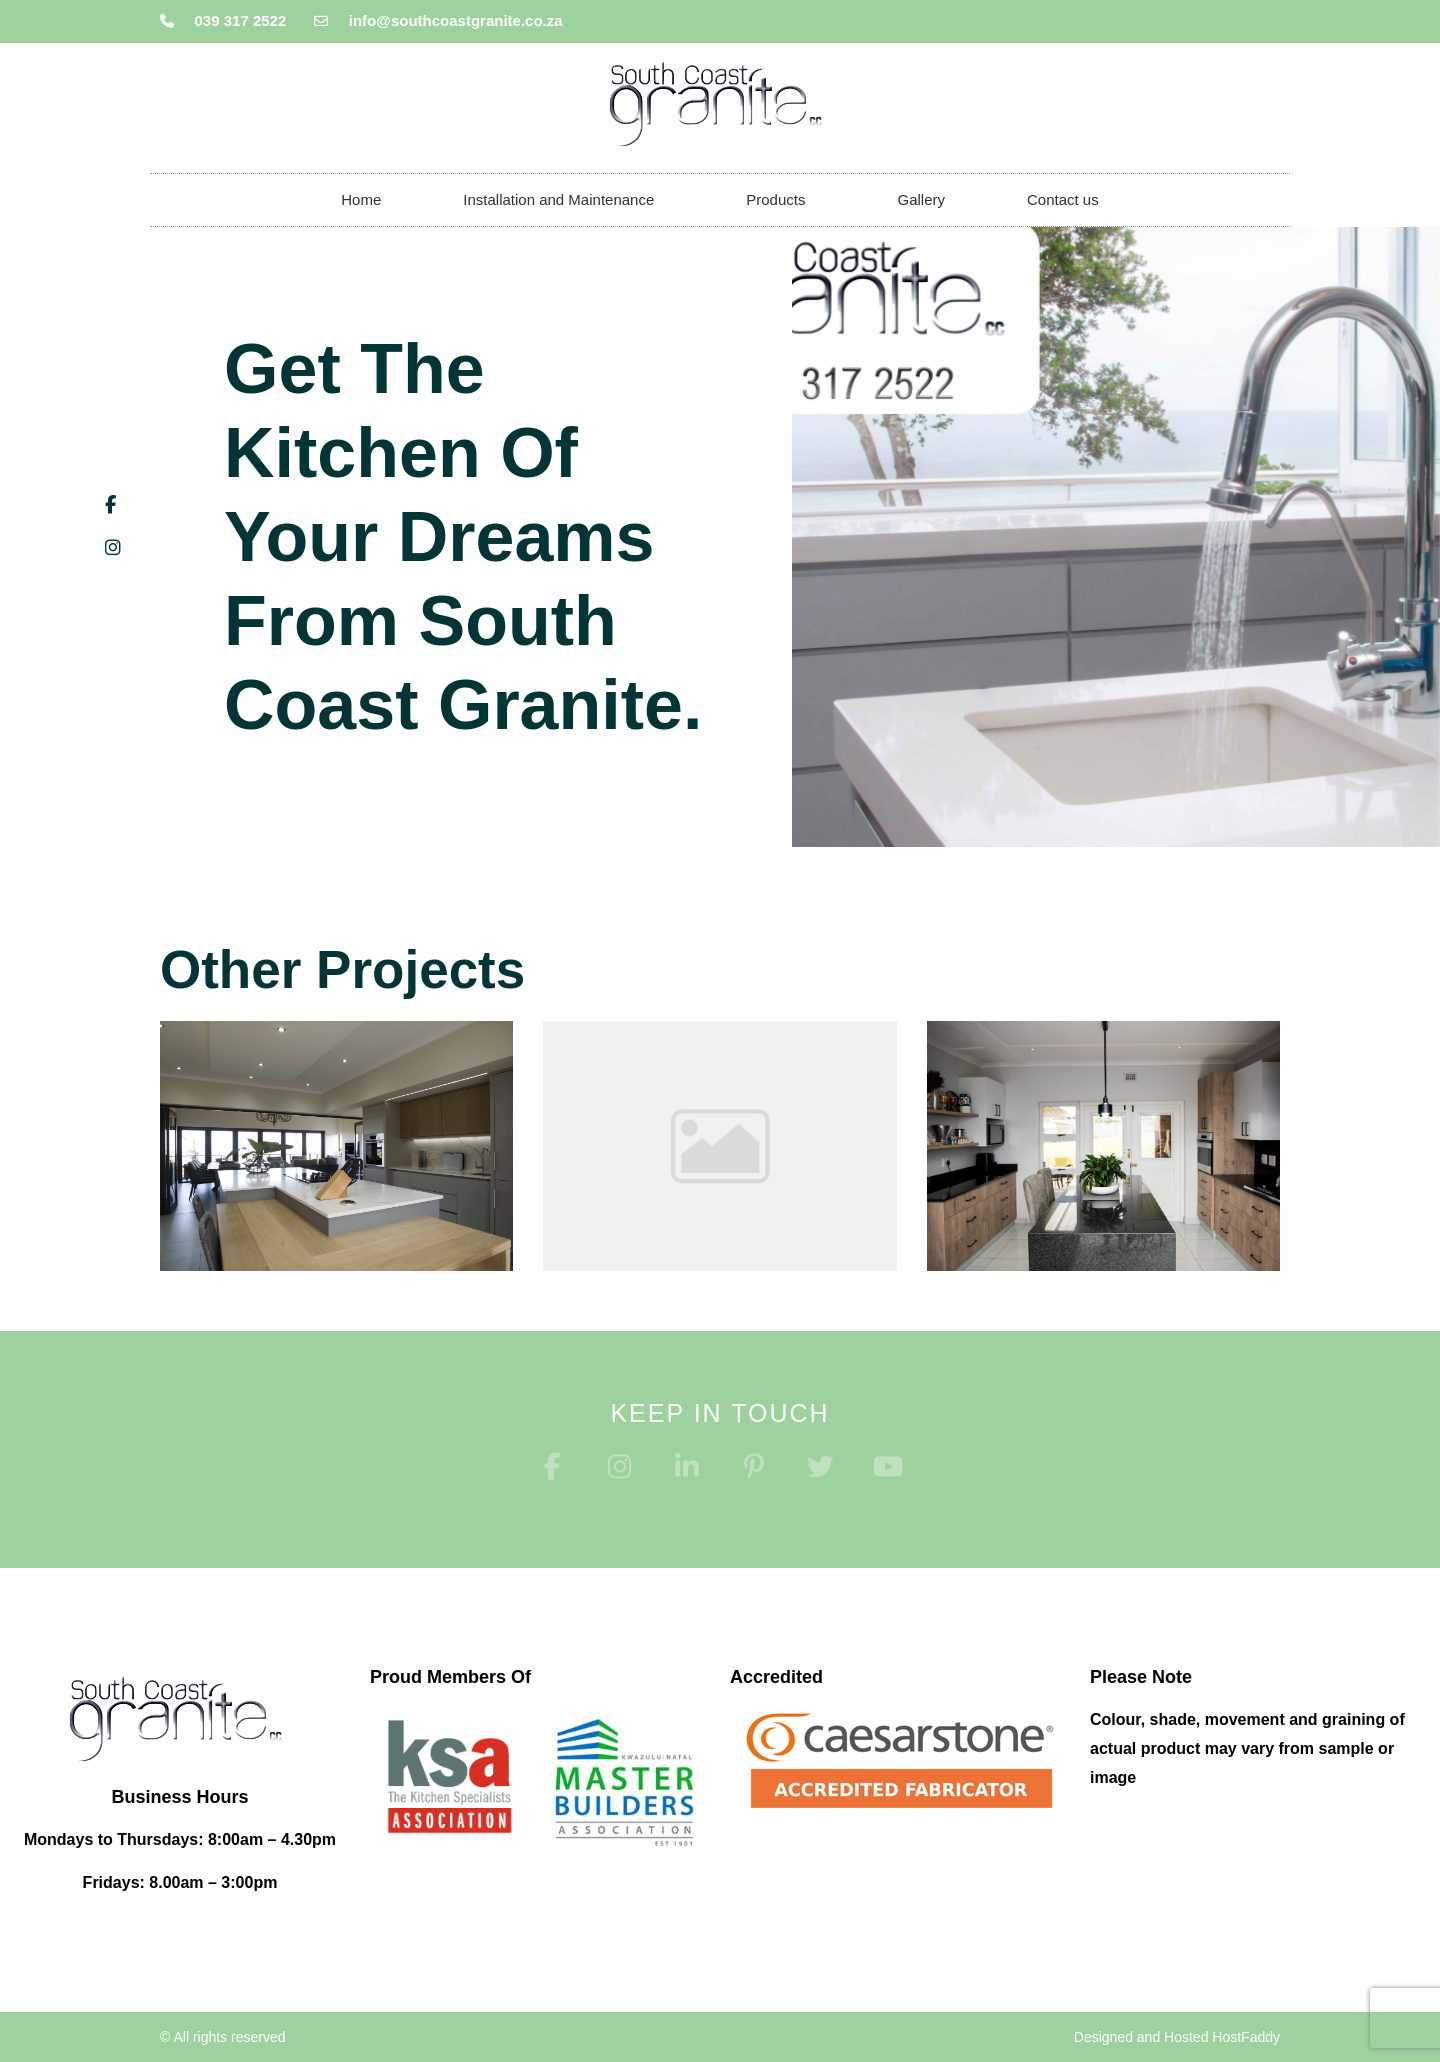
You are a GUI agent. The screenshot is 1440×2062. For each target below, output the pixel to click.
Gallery (921, 199)
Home (361, 199)
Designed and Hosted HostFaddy (1177, 2037)
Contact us (1063, 199)
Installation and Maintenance (563, 200)
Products (780, 200)
